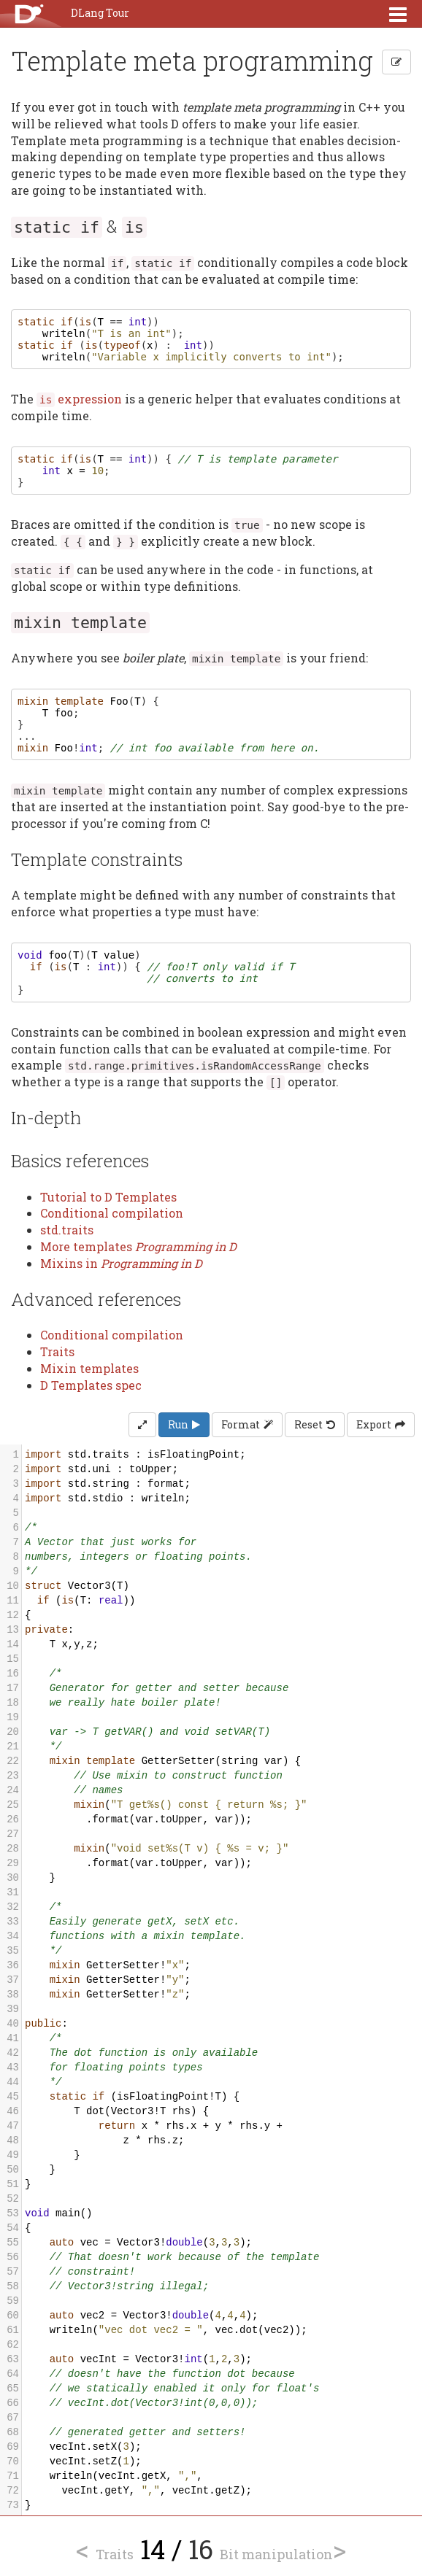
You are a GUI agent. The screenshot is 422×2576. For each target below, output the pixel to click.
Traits (57, 1351)
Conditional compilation (111, 1213)
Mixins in (121, 1263)
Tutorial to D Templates (108, 1196)
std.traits (66, 1229)
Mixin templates (89, 1368)
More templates (138, 1246)
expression (79, 398)
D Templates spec (91, 1385)
